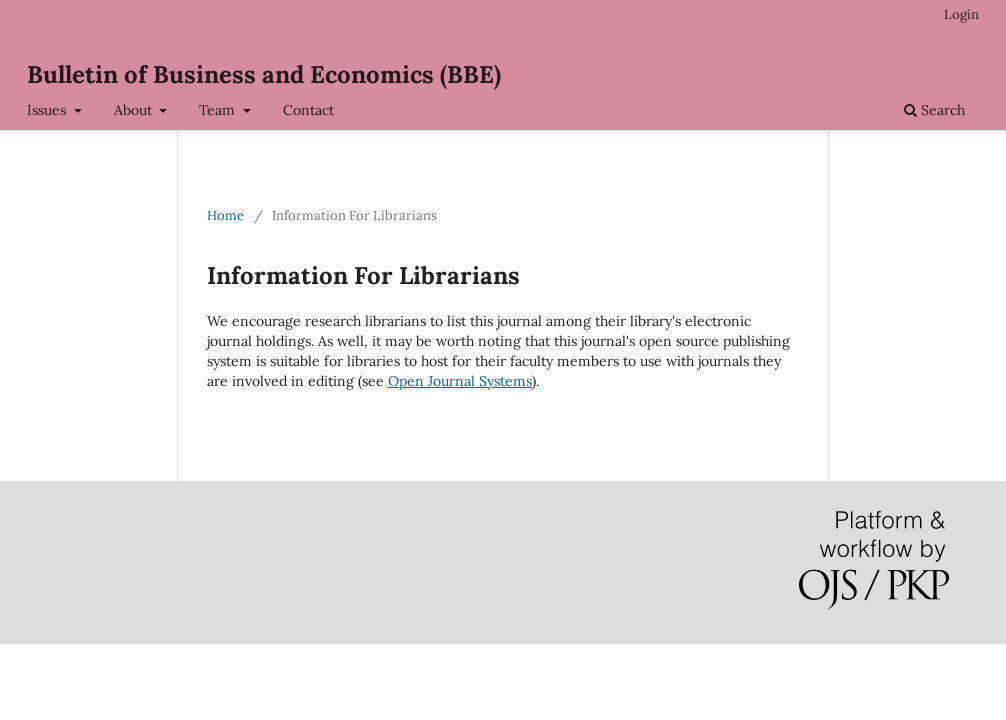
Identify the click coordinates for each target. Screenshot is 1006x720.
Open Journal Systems (460, 381)
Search (934, 110)
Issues (48, 110)
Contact (308, 110)
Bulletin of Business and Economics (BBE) (264, 74)
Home (225, 215)
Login (961, 14)
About (135, 110)
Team (219, 110)
